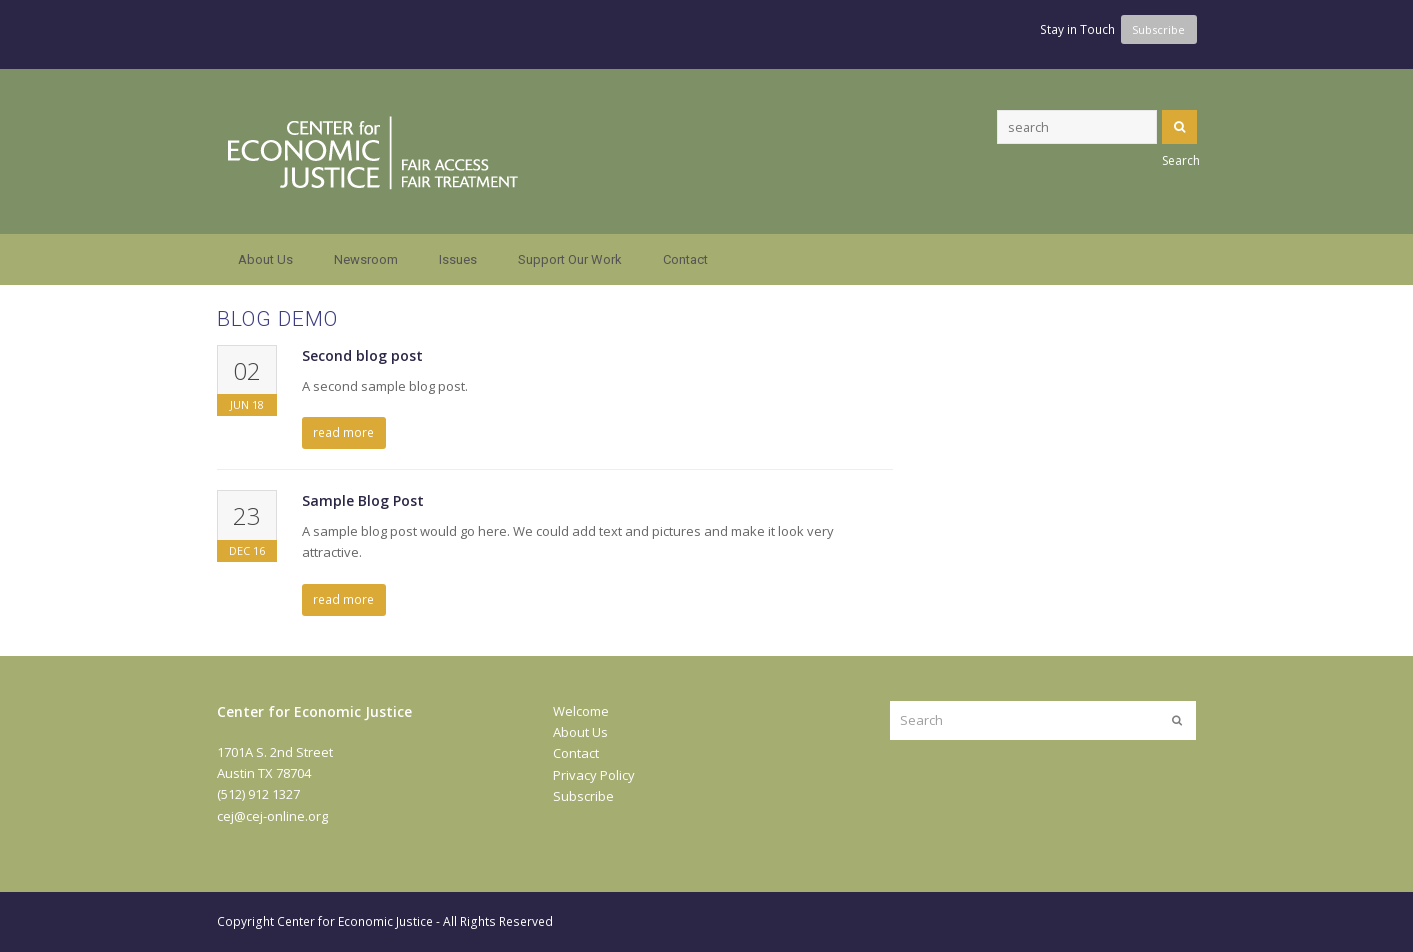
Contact (576, 753)
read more (343, 432)
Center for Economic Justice (355, 921)
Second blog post (362, 355)
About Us (580, 732)
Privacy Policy (594, 775)
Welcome (581, 711)
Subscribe (583, 796)
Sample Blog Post (363, 500)
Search (1179, 127)
